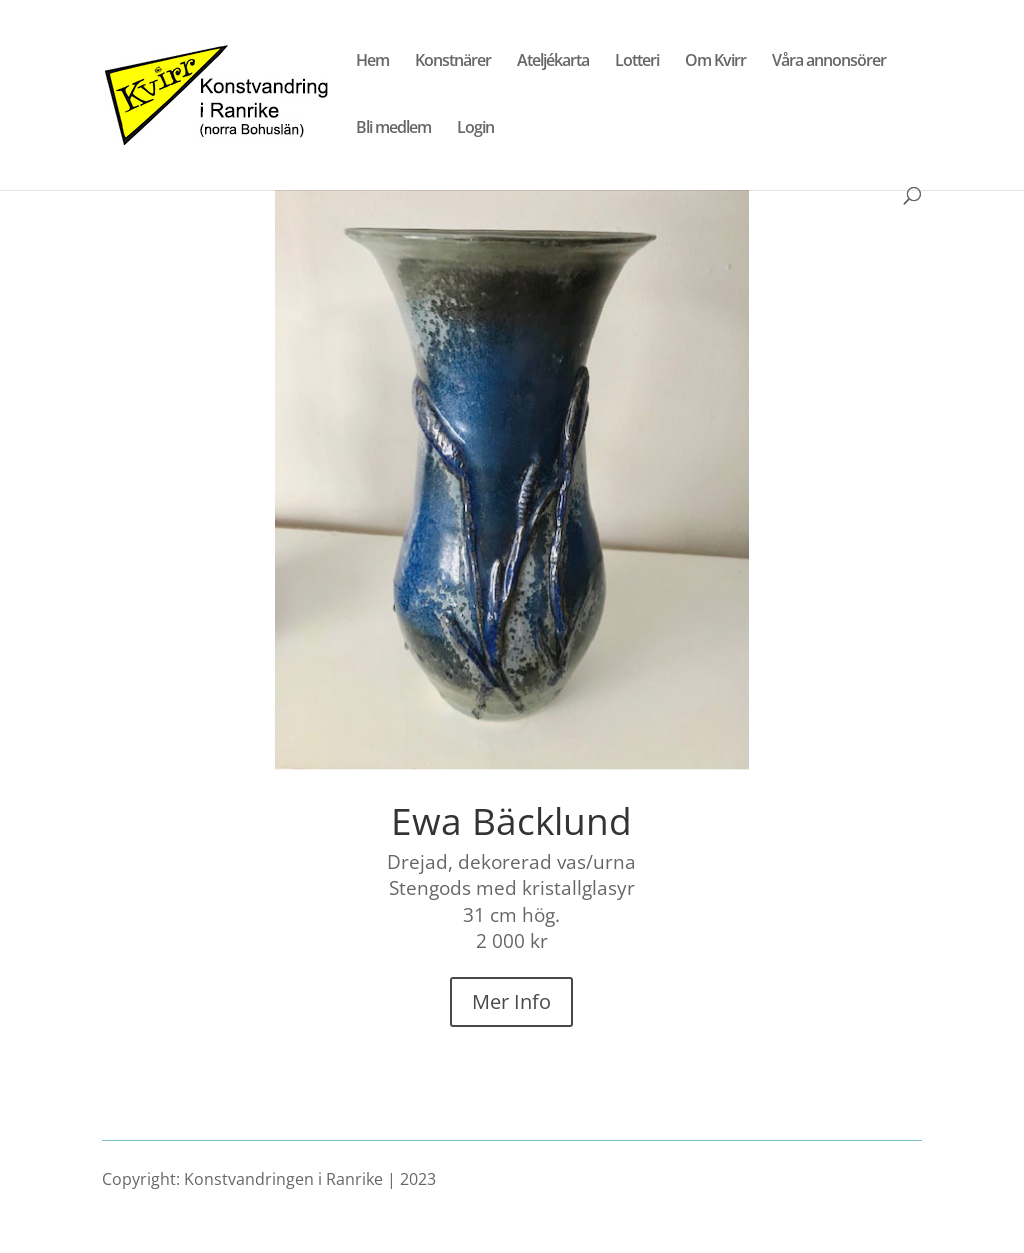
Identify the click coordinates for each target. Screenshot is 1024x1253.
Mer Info (511, 1001)
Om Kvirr (715, 62)
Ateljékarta (553, 62)
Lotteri (637, 62)
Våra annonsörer (829, 62)
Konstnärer (453, 62)
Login (475, 129)
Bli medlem (393, 129)
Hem (372, 62)
